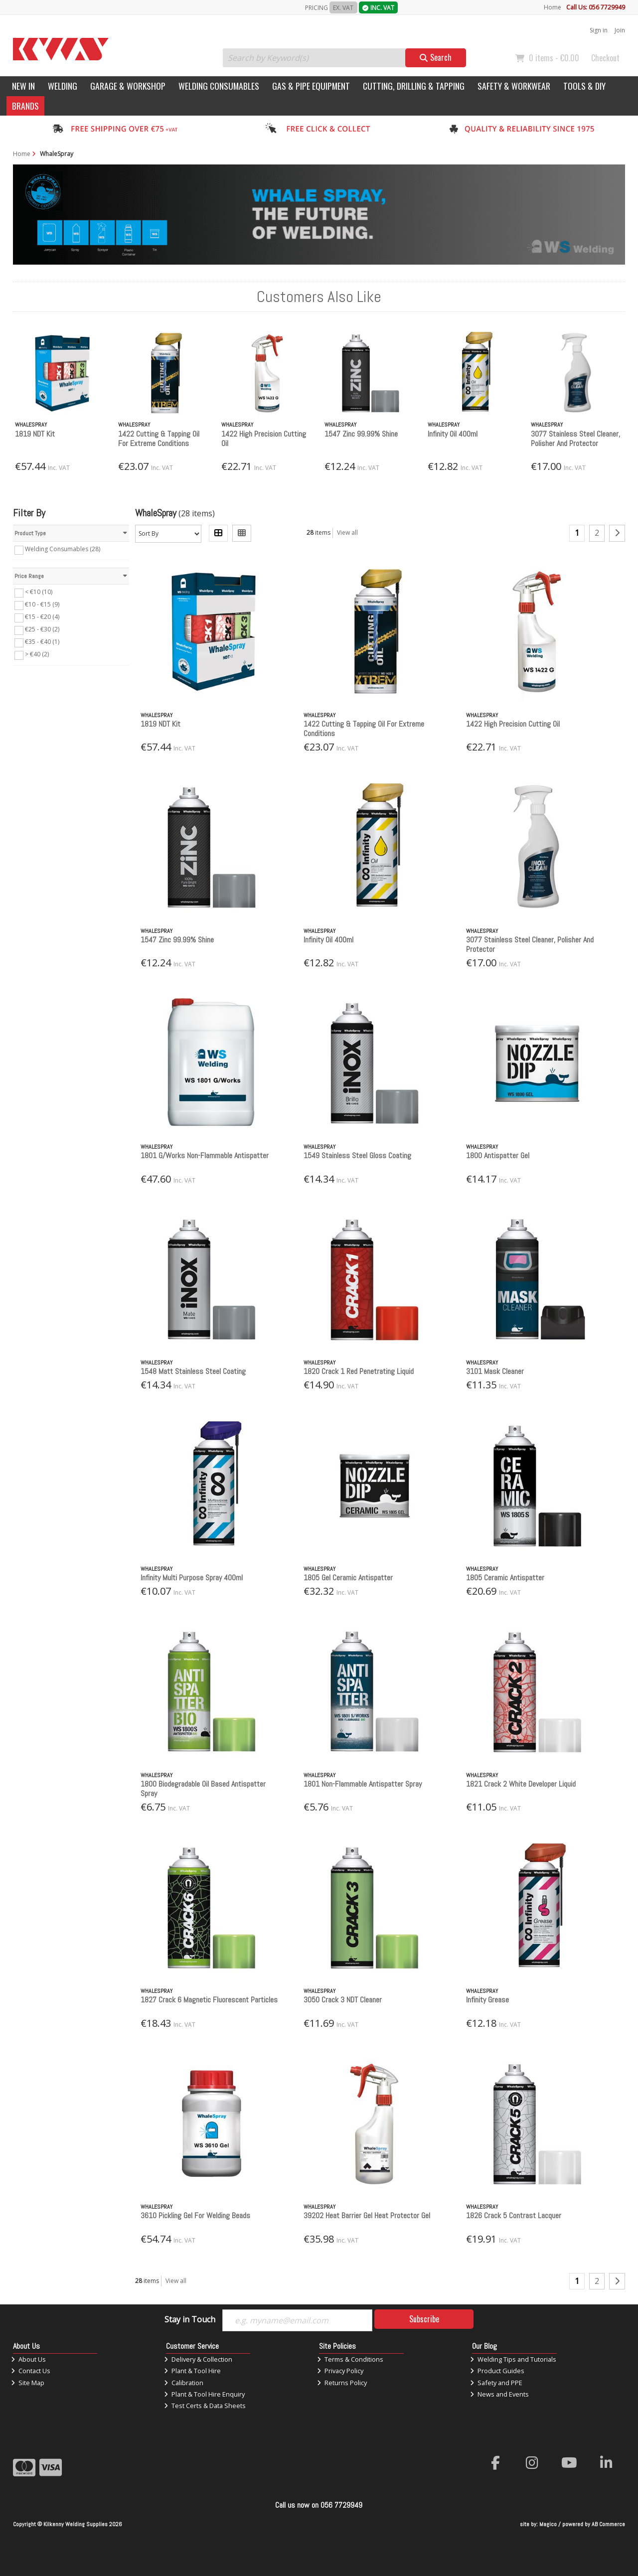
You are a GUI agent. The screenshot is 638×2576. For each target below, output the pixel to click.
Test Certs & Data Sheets (205, 2405)
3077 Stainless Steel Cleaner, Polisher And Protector (575, 439)
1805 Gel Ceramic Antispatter (348, 1577)
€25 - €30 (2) (42, 629)
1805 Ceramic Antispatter (505, 1577)
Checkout (605, 58)
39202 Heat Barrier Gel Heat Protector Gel (367, 2215)
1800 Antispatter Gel (497, 1155)
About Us (28, 2359)
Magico (548, 2524)
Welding (62, 85)
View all (347, 532)
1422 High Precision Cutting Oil (263, 439)
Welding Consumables (218, 85)
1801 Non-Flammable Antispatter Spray (363, 1784)
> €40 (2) (37, 654)
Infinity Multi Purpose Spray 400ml (192, 1577)
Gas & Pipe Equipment (311, 85)
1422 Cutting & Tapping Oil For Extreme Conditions (158, 439)
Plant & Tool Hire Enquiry (204, 2394)
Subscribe (424, 2319)
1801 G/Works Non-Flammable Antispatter (205, 1155)
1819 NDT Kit (35, 434)
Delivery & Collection (198, 2359)
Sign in (599, 30)
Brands (25, 105)
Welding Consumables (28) (62, 549)
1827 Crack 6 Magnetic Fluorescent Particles (209, 1999)
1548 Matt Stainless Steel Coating (193, 1371)
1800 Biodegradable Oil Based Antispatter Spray (203, 1789)
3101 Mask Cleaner (495, 1371)
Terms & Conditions (350, 2359)
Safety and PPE (496, 2382)
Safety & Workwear (514, 85)
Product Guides (497, 2370)
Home (552, 7)
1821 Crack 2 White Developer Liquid (521, 1784)
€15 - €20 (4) (42, 616)
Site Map (27, 2382)
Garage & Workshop (127, 85)
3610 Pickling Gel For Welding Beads (195, 2215)
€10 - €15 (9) (42, 604)
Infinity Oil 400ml (453, 434)
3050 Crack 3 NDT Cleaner (343, 1999)
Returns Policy (342, 2382)
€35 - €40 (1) (42, 641)
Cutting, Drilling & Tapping (414, 85)
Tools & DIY (584, 85)
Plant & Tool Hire (192, 2370)
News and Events (499, 2394)
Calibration (183, 2382)
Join (620, 30)
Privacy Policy (340, 2370)
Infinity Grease (487, 1999)
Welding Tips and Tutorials (513, 2359)
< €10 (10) (38, 592)
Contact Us (30, 2370)
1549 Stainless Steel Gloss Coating (357, 1155)
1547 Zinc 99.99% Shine (361, 434)
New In (23, 85)
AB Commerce (608, 2524)
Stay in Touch (189, 2320)
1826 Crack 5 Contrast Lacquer (513, 2215)
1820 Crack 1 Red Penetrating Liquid (359, 1371)
